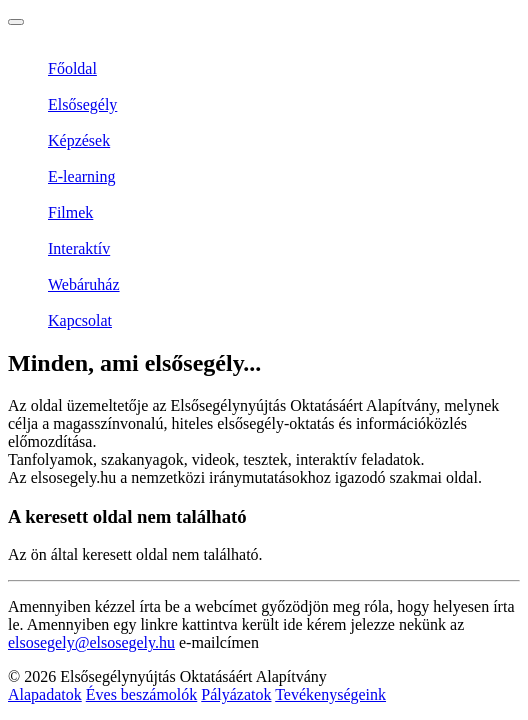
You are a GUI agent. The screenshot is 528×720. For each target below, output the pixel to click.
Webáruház (84, 284)
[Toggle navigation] (16, 22)
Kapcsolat (80, 320)
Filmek (70, 212)
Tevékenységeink (330, 694)
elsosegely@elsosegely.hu (91, 642)
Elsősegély (82, 104)
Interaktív (79, 248)
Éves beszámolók (142, 694)
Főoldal (72, 68)
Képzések (79, 140)
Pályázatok (236, 694)
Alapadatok (45, 694)
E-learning (82, 176)
